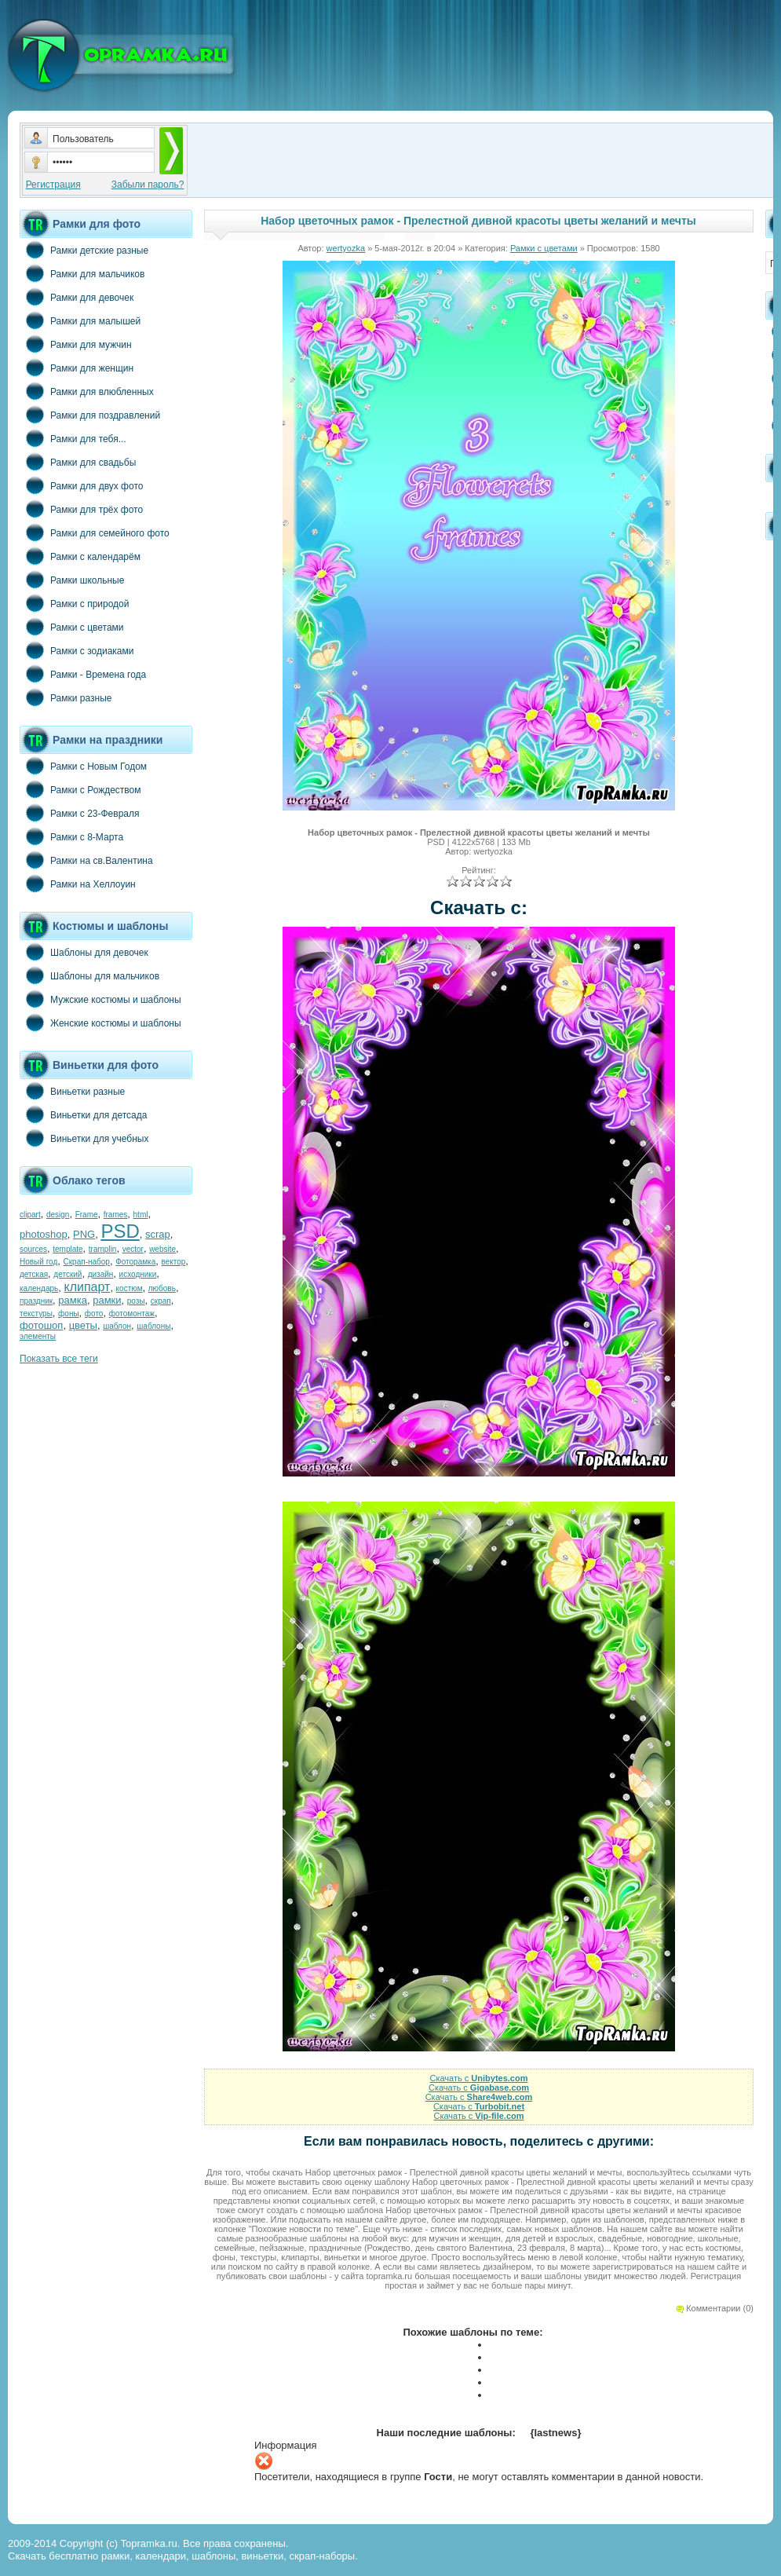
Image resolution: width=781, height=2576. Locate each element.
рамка (72, 1300)
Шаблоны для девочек (84, 952)
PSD (119, 1231)
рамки (107, 1300)
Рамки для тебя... (73, 438)
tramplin (103, 1249)
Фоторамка (135, 1261)
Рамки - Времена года (83, 674)
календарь (39, 1288)
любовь (162, 1288)
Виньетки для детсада (83, 1114)
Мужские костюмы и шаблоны (100, 999)
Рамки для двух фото (81, 485)
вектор (174, 1261)
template (67, 1249)
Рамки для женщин (76, 367)
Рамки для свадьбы (78, 462)
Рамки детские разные (84, 250)
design (57, 1214)
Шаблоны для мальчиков (89, 975)
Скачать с (478, 2078)
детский (67, 1274)
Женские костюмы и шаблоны (100, 1022)
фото (94, 1313)
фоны (68, 1313)
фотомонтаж (132, 1313)
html (140, 1214)
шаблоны (153, 1326)
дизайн (101, 1274)
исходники (138, 1274)
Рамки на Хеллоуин (78, 883)
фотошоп (41, 1325)
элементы (38, 1336)
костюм (129, 1288)
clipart (30, 1214)
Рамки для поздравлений (90, 414)
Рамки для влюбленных (87, 391)
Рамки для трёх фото (81, 509)
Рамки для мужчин (76, 344)
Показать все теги (59, 1358)
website (162, 1249)
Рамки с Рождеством (80, 789)
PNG (84, 1234)
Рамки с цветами (72, 627)
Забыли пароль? (147, 184)
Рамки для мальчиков (82, 273)
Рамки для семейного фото (95, 532)
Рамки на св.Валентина (86, 860)
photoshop (44, 1234)
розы (136, 1301)
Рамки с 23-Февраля (80, 813)
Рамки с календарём (80, 556)
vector (133, 1249)
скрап (161, 1301)
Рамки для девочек (76, 297)
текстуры (36, 1313)
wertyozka (346, 248)
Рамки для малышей (80, 320)
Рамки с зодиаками (76, 650)
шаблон (117, 1326)
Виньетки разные (72, 1091)
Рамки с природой (75, 603)
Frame (86, 1214)
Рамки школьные (72, 579)
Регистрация (53, 184)
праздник (36, 1301)
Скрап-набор (87, 1261)
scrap (157, 1234)
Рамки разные (65, 697)
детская (34, 1274)
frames (116, 1214)
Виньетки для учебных (84, 1138)
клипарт (87, 1286)
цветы (83, 1325)
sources (33, 1249)
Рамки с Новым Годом (83, 766)
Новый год (38, 1261)
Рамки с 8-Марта (71, 836)
